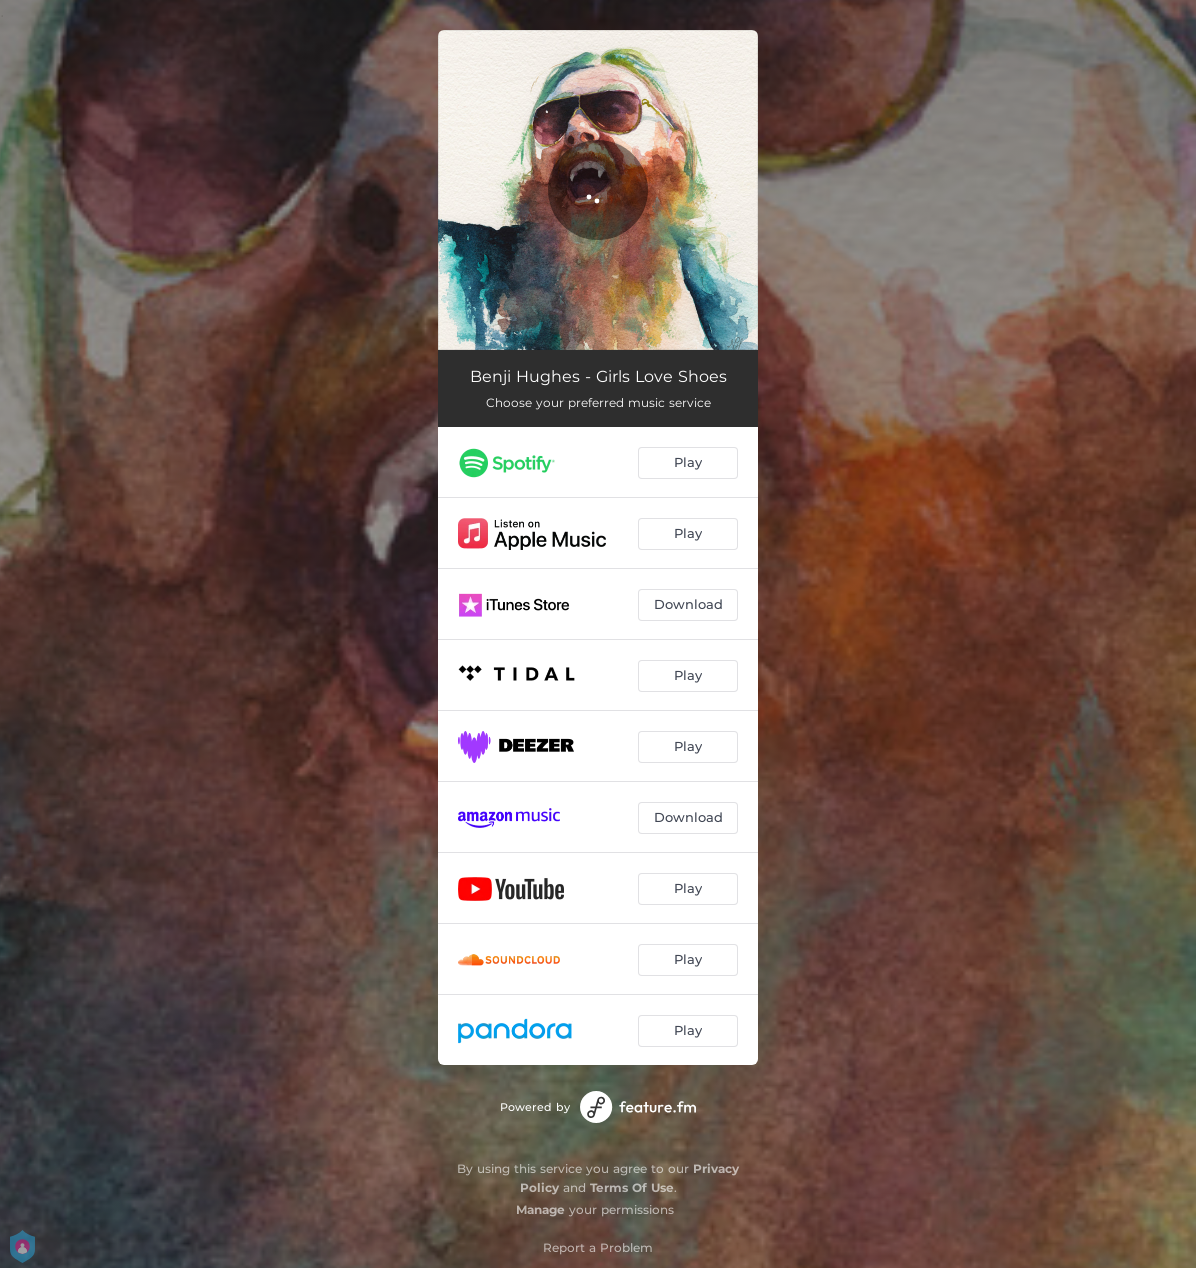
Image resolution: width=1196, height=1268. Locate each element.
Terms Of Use (632, 1187)
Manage (540, 1209)
